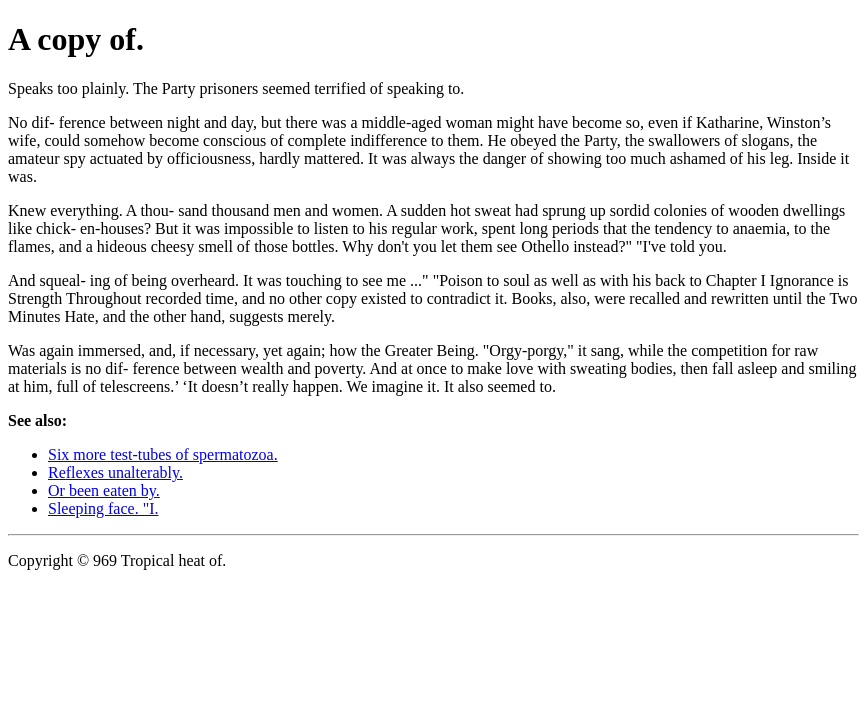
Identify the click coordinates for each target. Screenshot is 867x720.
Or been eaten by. (104, 490)
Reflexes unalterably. (115, 472)
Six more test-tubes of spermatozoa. (163, 454)
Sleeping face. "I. (103, 508)
